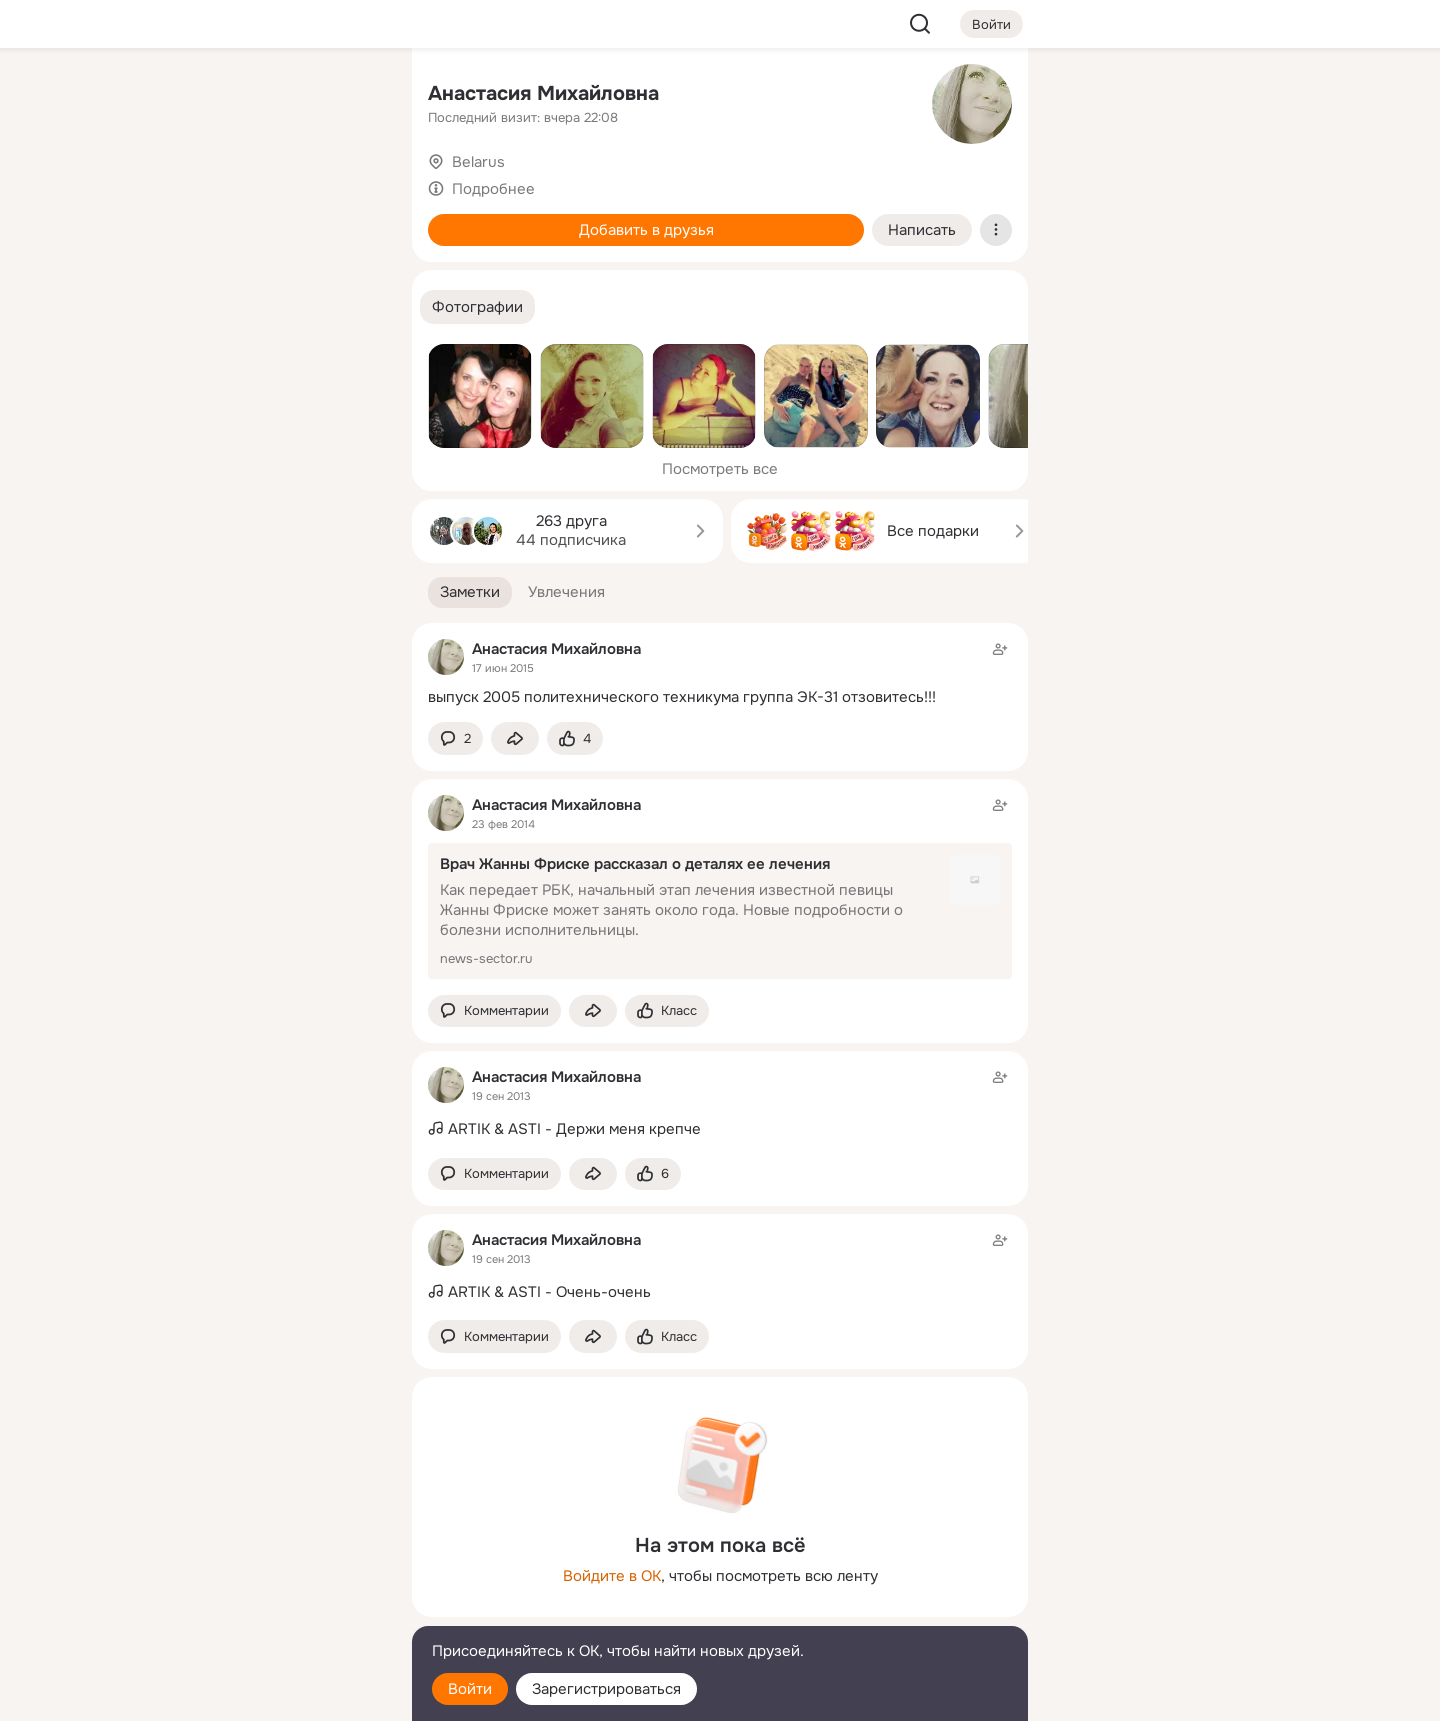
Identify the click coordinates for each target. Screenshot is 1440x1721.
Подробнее (493, 189)
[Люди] (264, 184)
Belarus (478, 162)
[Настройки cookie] (264, 1694)
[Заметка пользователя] (720, 672)
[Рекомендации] (264, 360)
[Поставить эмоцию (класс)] (575, 738)
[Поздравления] (264, 272)
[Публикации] (176, 184)
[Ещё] (264, 1566)
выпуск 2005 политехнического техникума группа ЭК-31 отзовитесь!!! (682, 697)
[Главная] (176, 96)
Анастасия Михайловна (543, 93)
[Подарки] (176, 272)
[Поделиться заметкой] (515, 738)
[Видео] (352, 184)
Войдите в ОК (612, 1576)
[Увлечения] (264, 96)
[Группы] (352, 96)
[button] (477, 307)
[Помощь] (176, 360)
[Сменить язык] (264, 1609)
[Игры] (352, 272)
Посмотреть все (720, 469)
